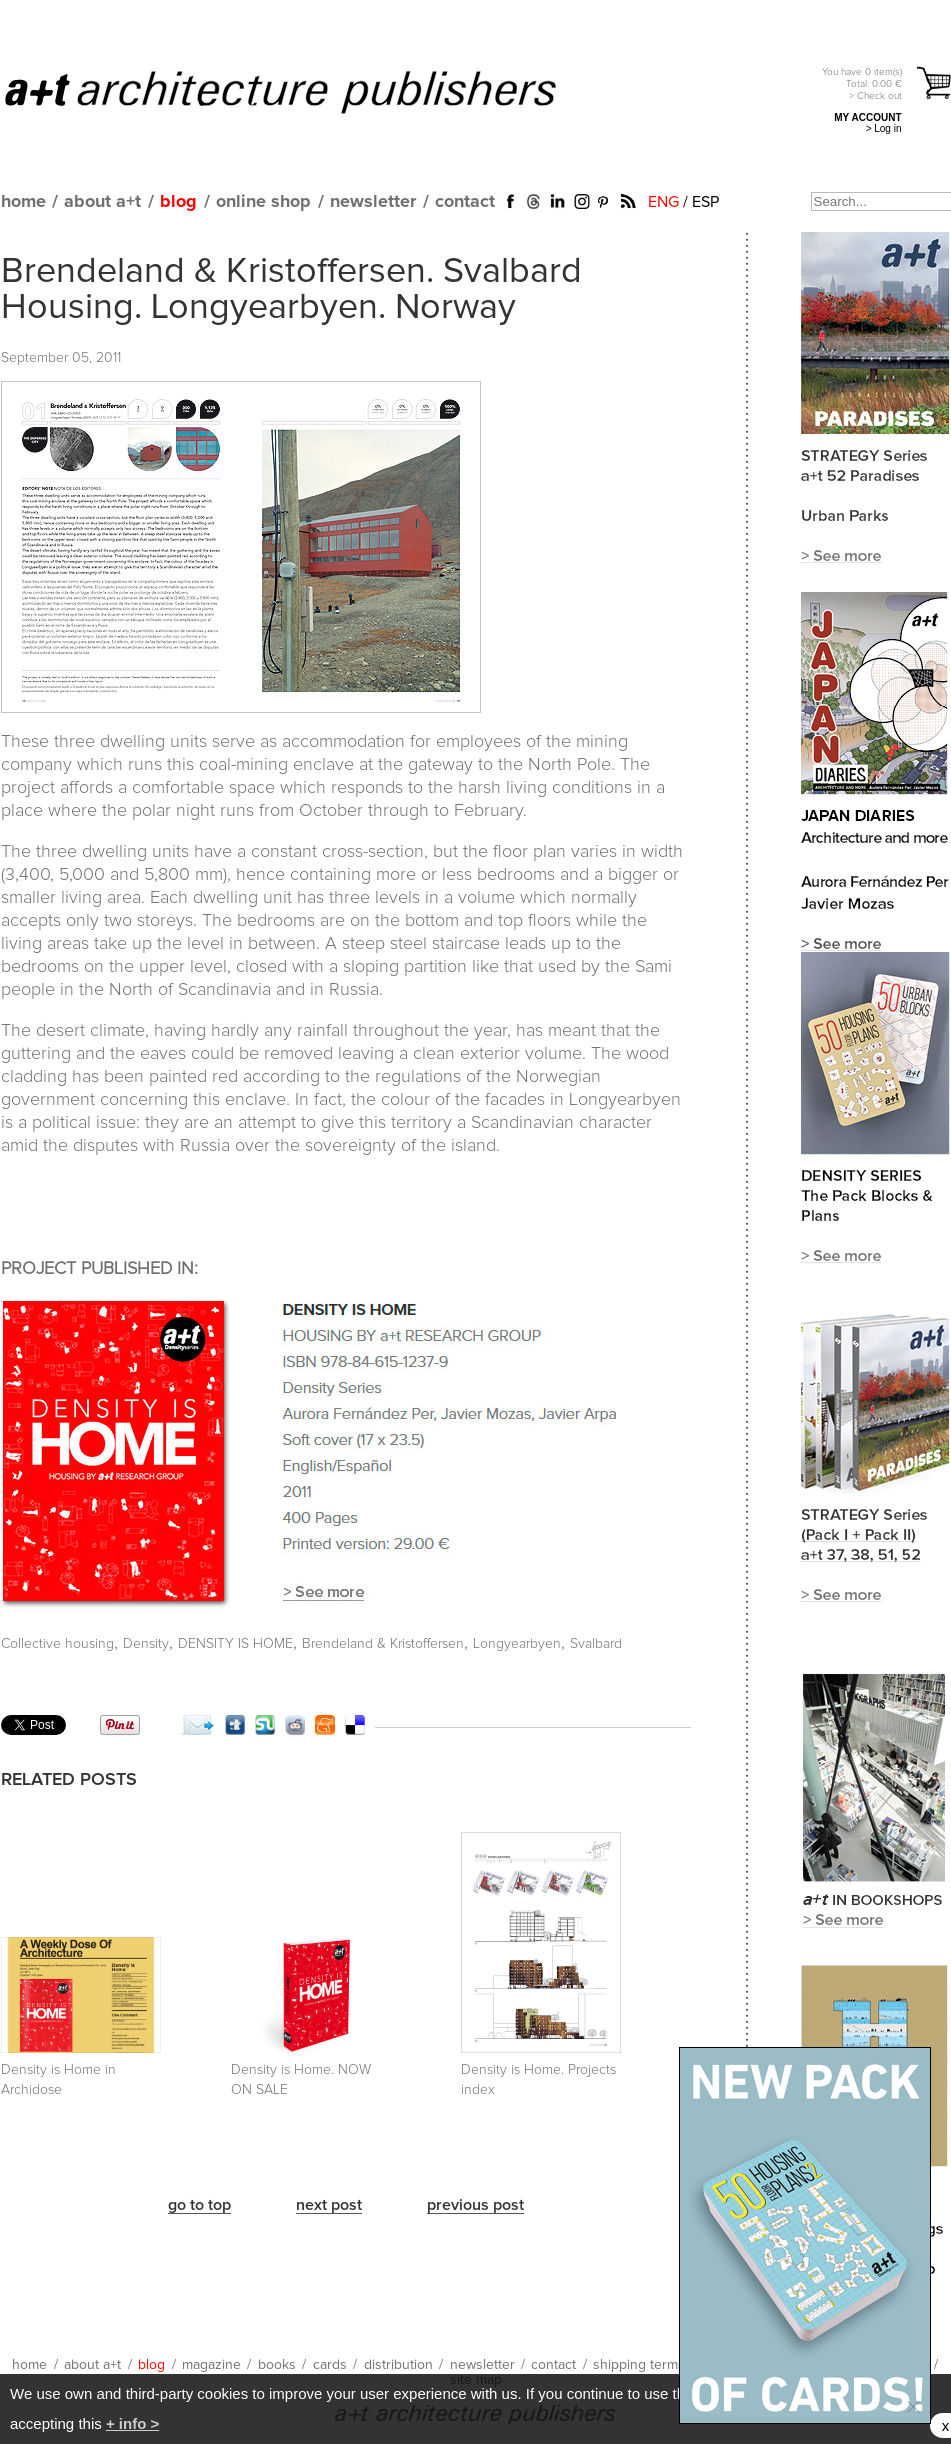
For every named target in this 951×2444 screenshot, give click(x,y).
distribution (398, 2365)
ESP (705, 202)
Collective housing (57, 1644)
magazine (211, 2365)
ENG (663, 202)
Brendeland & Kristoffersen (383, 1644)
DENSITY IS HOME (235, 1644)
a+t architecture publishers (305, 91)
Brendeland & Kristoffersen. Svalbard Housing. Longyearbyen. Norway (291, 290)
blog (178, 202)
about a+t (102, 202)
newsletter (373, 202)
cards (330, 2365)
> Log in (884, 128)
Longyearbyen (517, 1644)
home (23, 202)
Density (146, 1644)
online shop (263, 202)
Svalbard (596, 1644)
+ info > (132, 2423)
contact (465, 202)
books (277, 2365)
